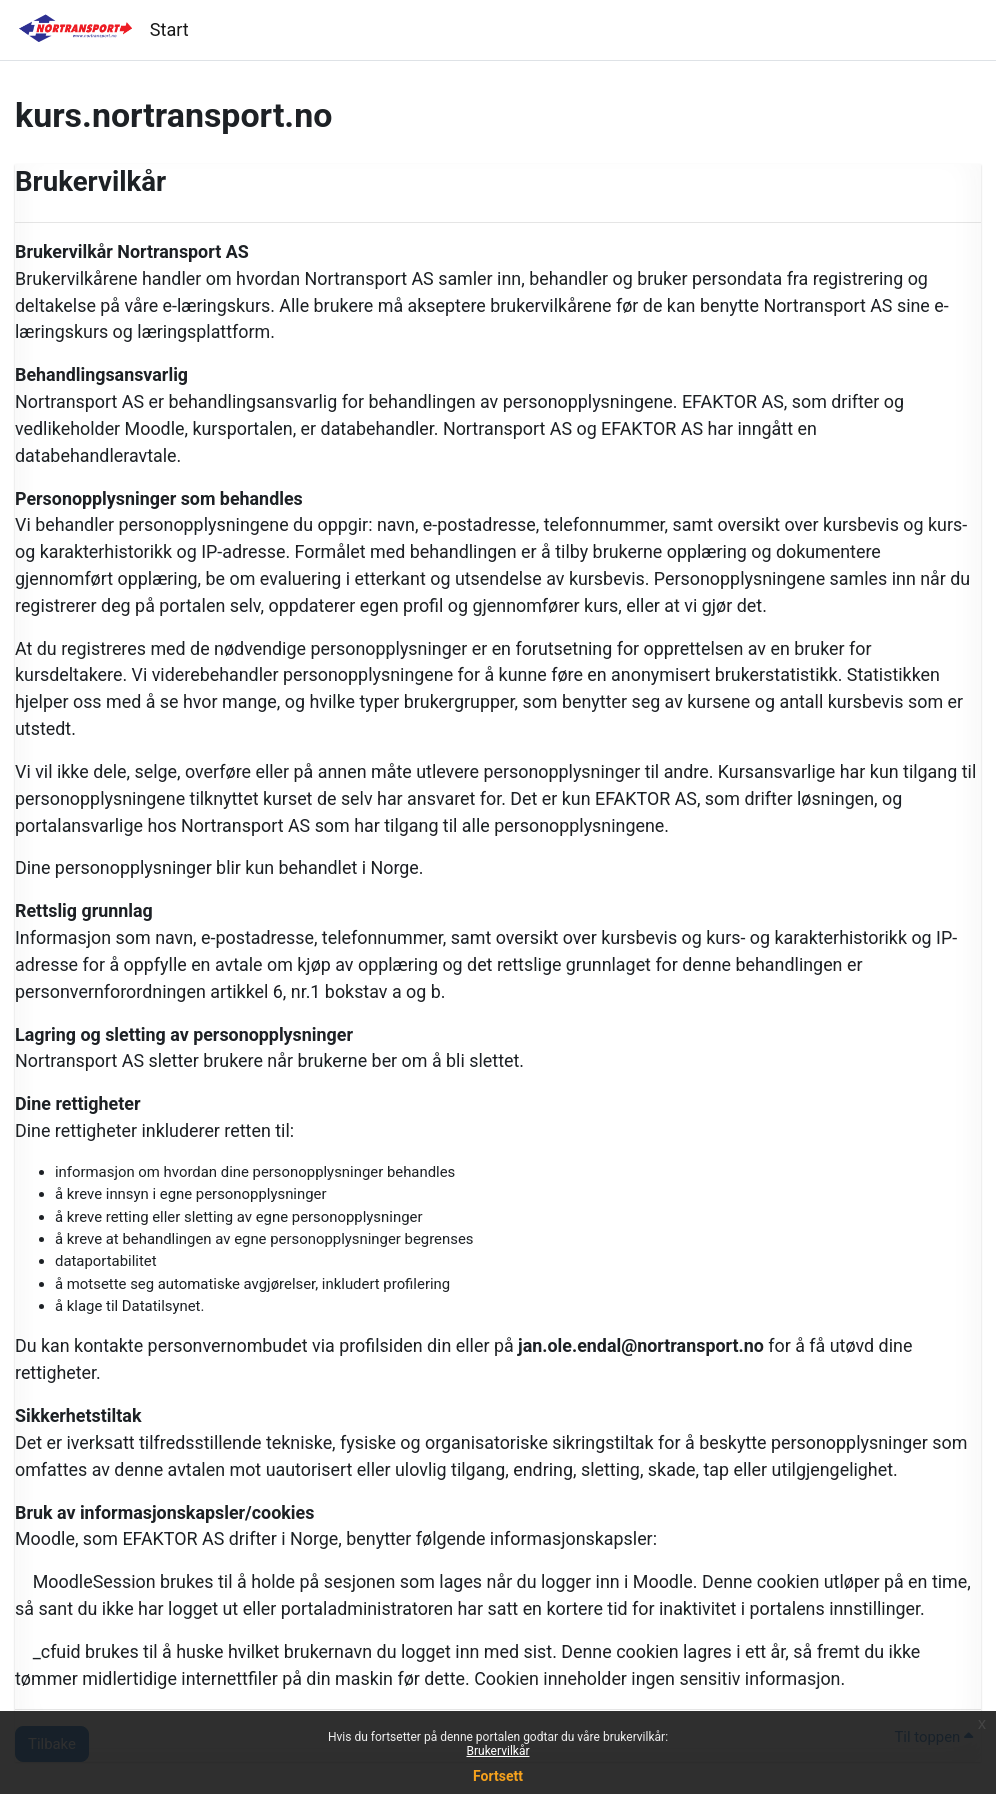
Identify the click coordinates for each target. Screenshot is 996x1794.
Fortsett (498, 1776)
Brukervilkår (498, 1751)
